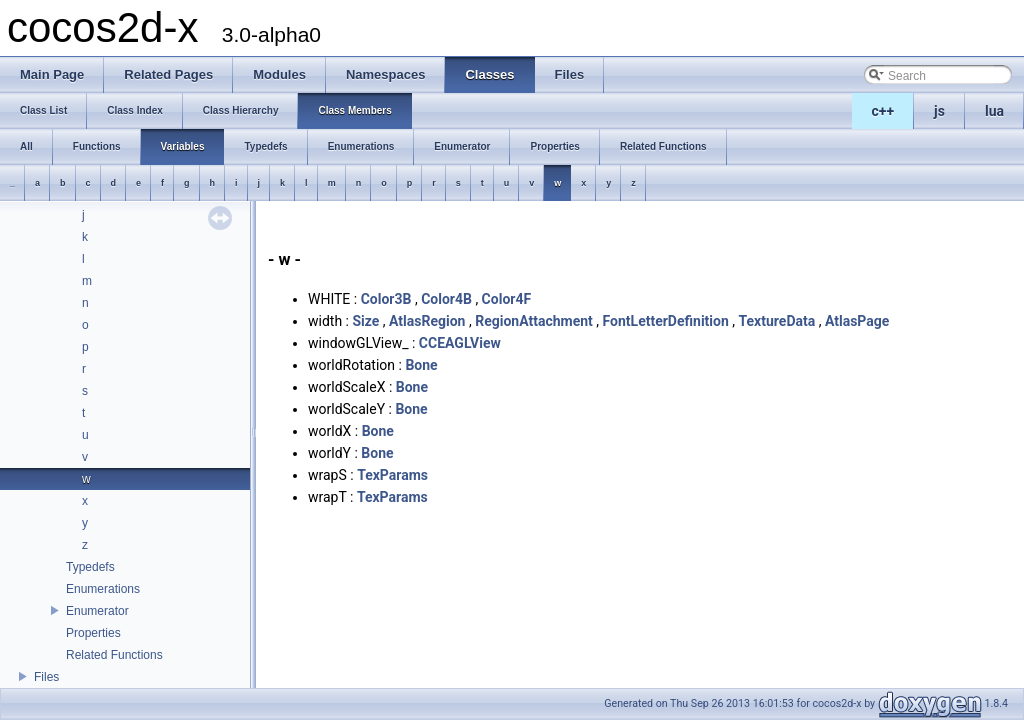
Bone (421, 365)
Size (365, 321)
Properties (93, 633)
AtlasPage (857, 321)
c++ (883, 111)
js (939, 111)
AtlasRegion (427, 321)
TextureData (777, 321)
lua (994, 111)
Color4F (507, 299)
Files (46, 677)
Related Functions (114, 655)
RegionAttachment (534, 321)
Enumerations (103, 589)
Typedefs (90, 567)
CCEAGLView (460, 343)
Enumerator (97, 611)
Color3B (386, 299)
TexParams (392, 475)
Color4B (446, 299)
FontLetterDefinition (666, 321)
